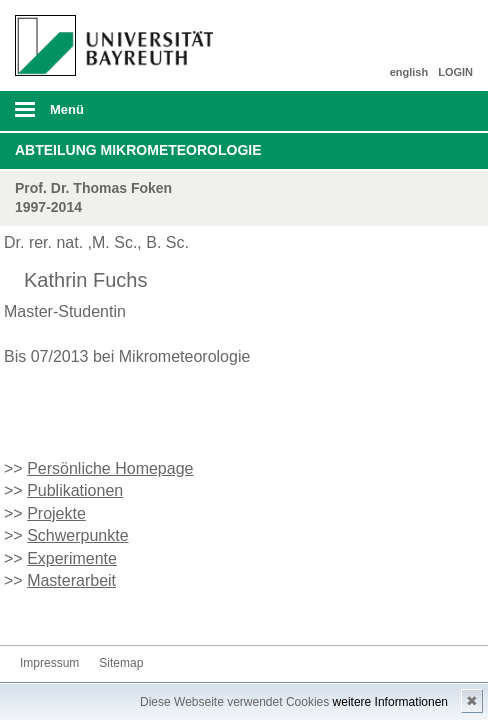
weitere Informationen (390, 702)
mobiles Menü (107, 116)
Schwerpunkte (77, 535)
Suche (428, 111)
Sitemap (121, 663)
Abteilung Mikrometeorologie (138, 150)
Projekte (56, 513)
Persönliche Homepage (110, 468)
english (409, 72)
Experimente (72, 558)
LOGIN (455, 72)
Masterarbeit (71, 580)
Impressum (49, 663)
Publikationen (75, 490)
